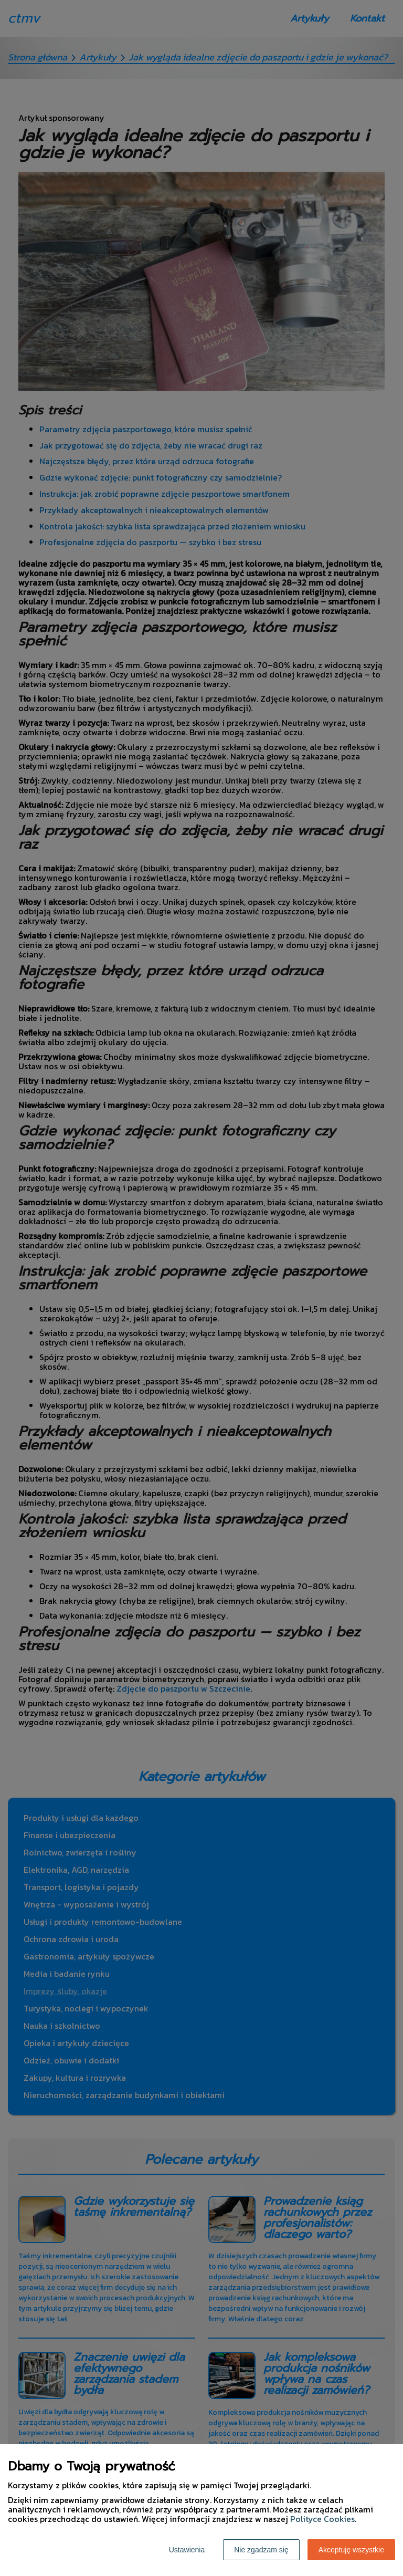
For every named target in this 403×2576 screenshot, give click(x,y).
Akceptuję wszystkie (351, 2550)
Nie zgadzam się (261, 2550)
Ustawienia (187, 2550)
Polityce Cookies (322, 2518)
